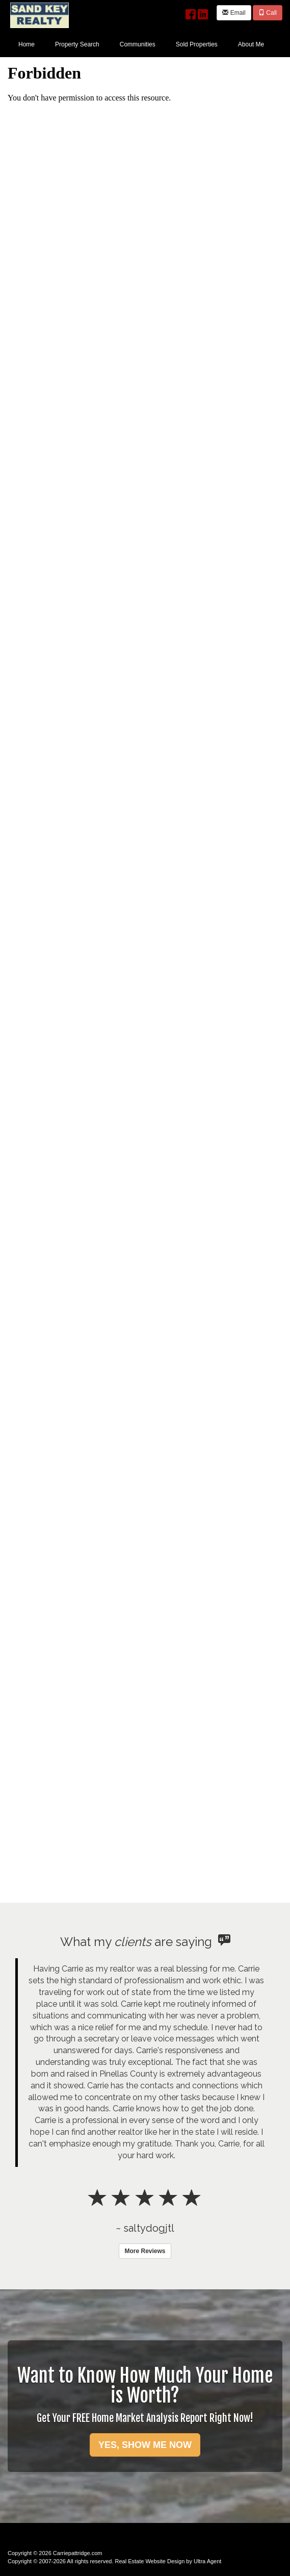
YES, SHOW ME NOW (145, 2445)
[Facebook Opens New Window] (190, 11)
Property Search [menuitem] (77, 44)
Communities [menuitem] (137, 44)
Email (233, 12)
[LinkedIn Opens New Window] (203, 11)
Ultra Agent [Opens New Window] (207, 2561)
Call (267, 12)
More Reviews (144, 2251)
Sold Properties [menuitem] (197, 44)
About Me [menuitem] (251, 44)
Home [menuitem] (26, 44)
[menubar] (141, 44)
